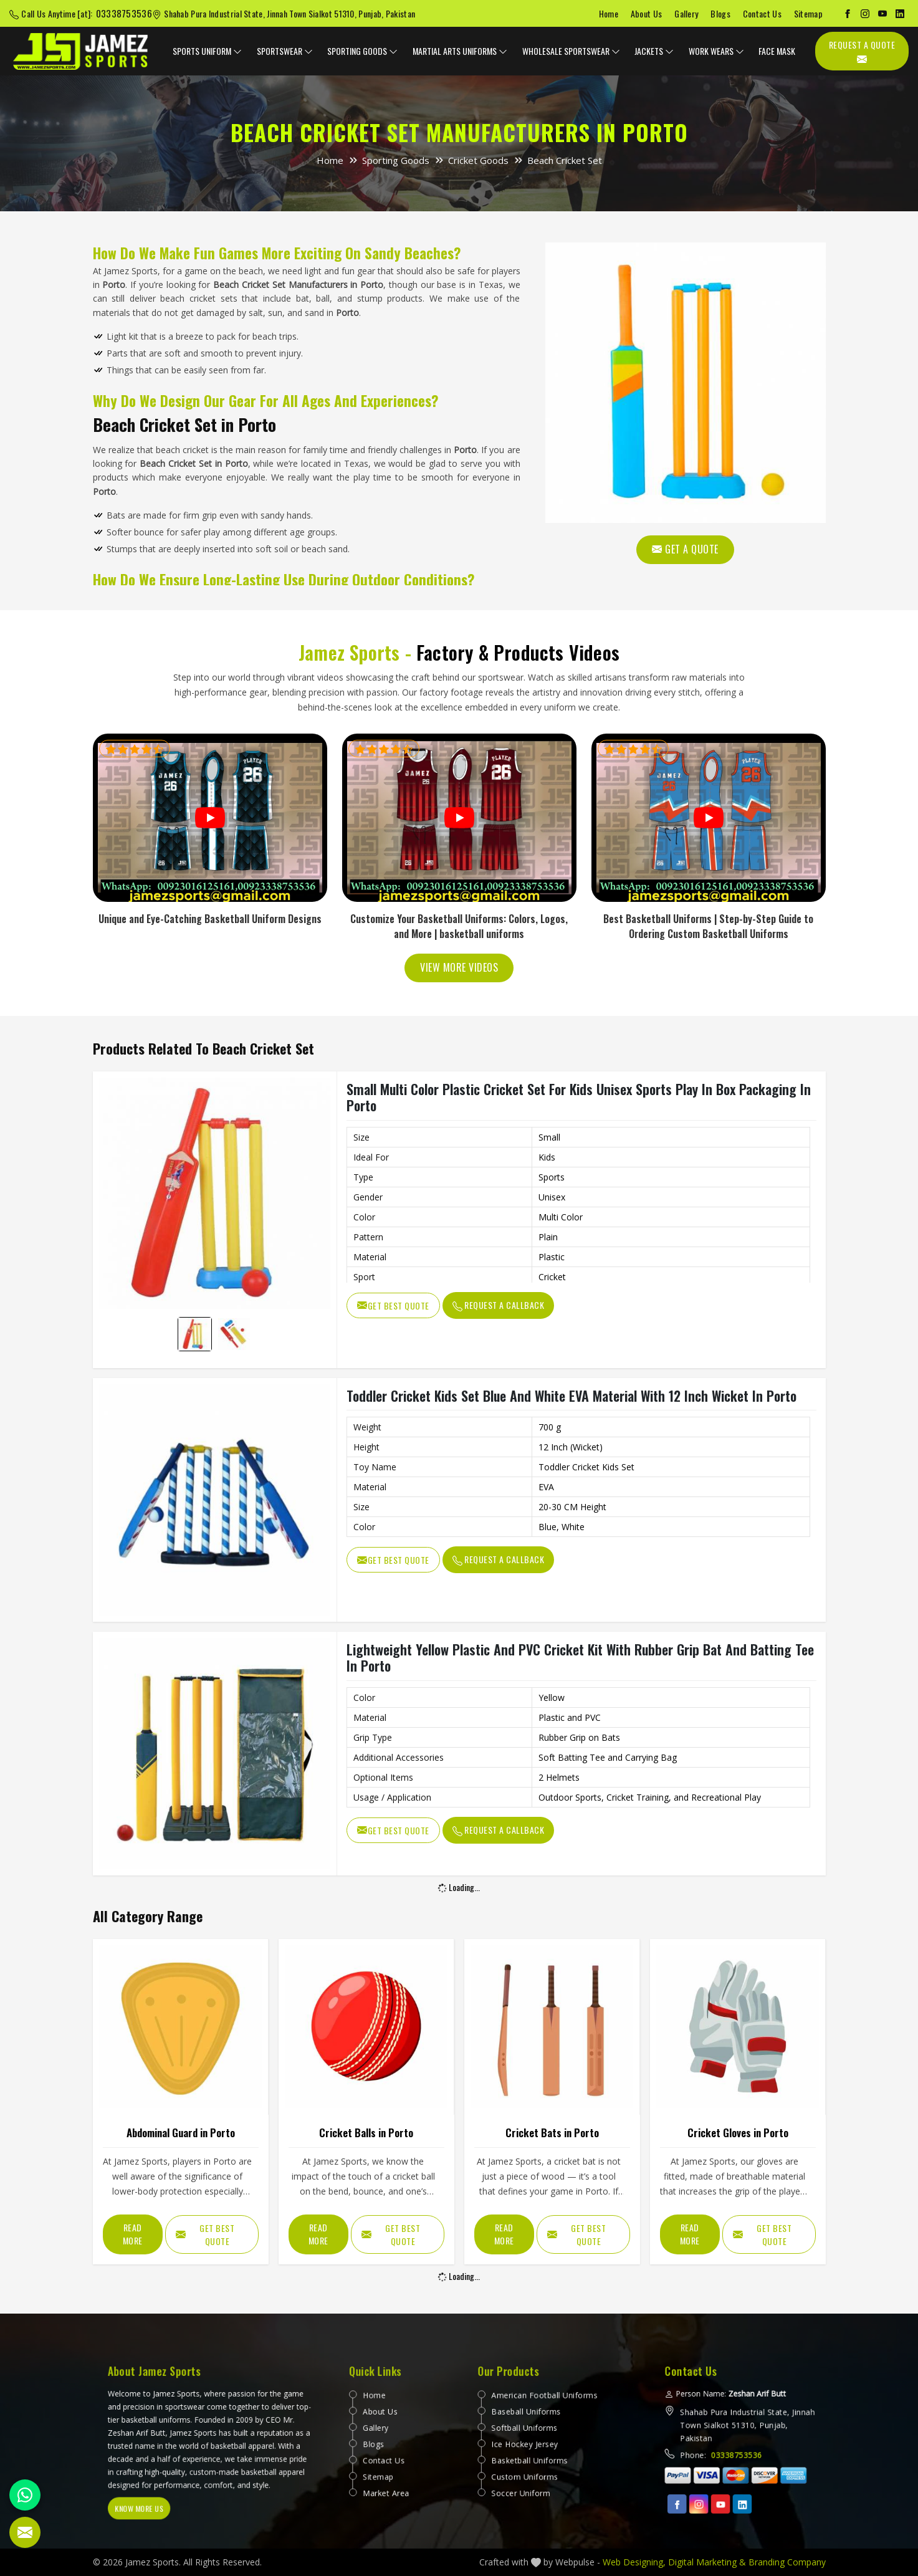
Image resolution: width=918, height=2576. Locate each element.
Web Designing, (634, 2562)
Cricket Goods (478, 160)
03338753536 (124, 13)
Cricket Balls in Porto (366, 2132)
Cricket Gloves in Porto (737, 2132)
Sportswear (285, 51)
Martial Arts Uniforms (460, 51)
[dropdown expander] (237, 51)
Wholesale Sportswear (571, 51)
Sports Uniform (207, 51)
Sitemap (808, 13)
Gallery (686, 13)
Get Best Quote (393, 1305)
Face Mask (776, 50)
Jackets (654, 51)
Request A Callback (498, 1304)
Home (608, 13)
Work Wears (716, 51)
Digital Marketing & (707, 2562)
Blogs (720, 13)
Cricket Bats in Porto (552, 2132)
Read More (133, 2234)
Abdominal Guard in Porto (181, 2132)
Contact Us (762, 13)
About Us (646, 13)
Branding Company (787, 2562)
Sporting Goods (362, 51)
